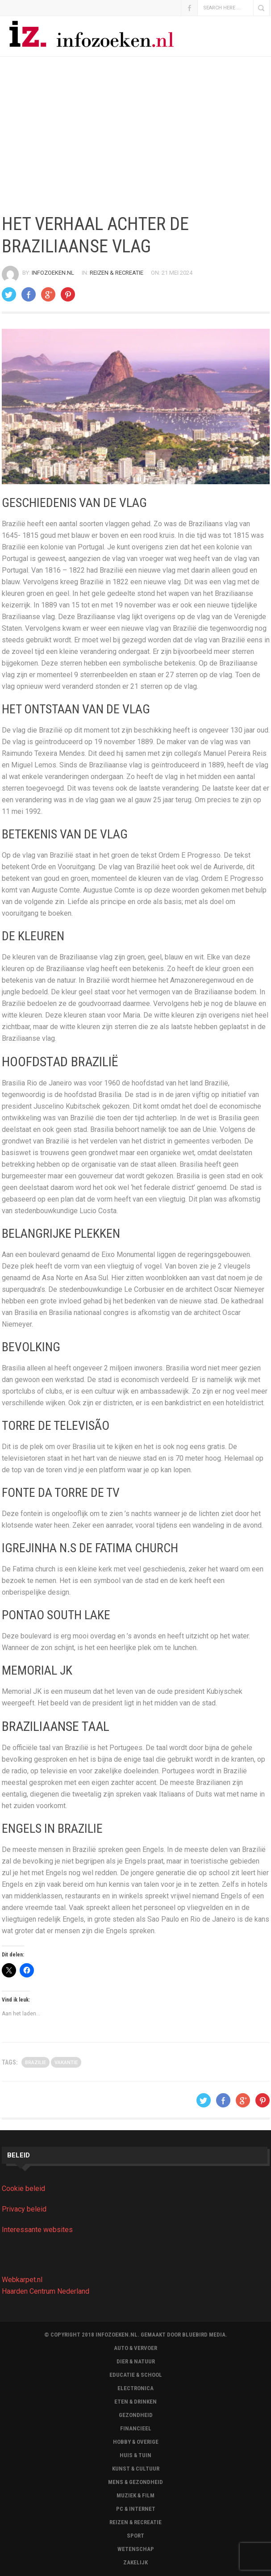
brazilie (35, 2062)
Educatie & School (135, 2374)
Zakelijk (135, 2562)
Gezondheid (136, 2415)
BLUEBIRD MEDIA (203, 2334)
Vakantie (66, 2062)
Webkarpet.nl (22, 2279)
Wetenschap (135, 2549)
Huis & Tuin (135, 2455)
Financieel (135, 2428)
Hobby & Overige (135, 2441)
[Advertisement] (135, 134)
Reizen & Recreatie (116, 272)
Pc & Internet (135, 2508)
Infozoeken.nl (53, 272)
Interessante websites (37, 2229)
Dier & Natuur (136, 2361)
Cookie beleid (23, 2188)
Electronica (135, 2388)
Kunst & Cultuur (135, 2468)
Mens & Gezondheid (135, 2482)
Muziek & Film (135, 2495)
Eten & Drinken (135, 2401)
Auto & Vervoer (135, 2348)
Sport (135, 2535)
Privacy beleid (24, 2209)
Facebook (189, 8)
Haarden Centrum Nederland (45, 2291)
